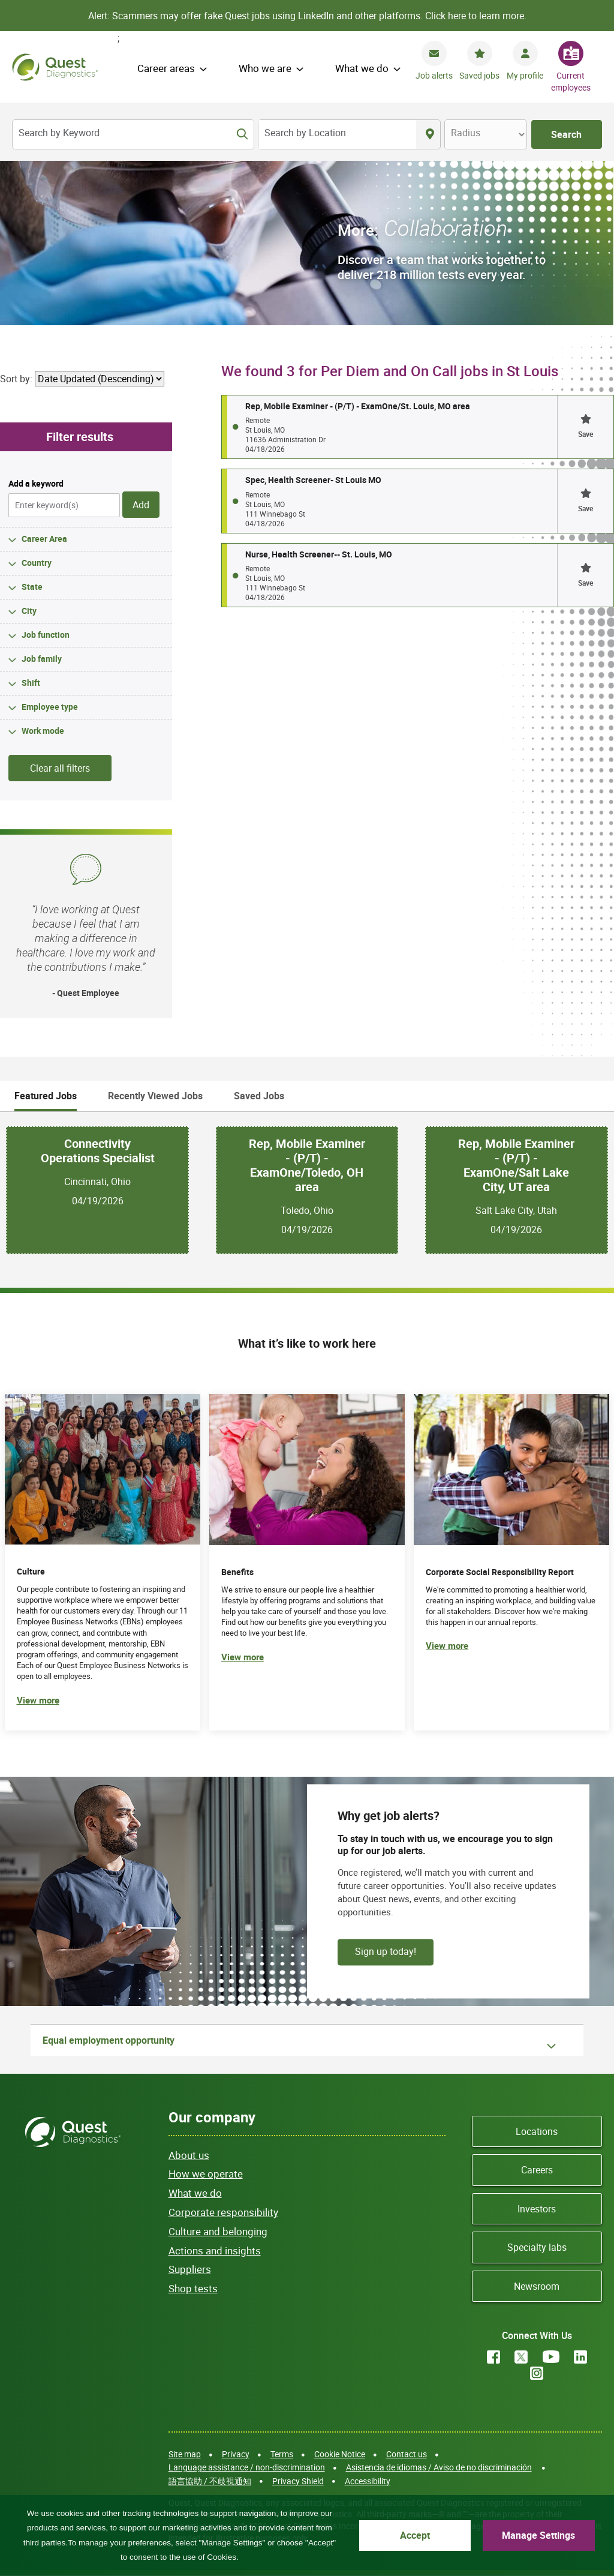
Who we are (265, 68)
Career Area (44, 538)
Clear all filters (60, 768)
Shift (31, 682)
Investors (536, 2208)
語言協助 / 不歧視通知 (209, 2481)
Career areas (166, 68)
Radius (465, 132)
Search (566, 134)
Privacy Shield (298, 2481)
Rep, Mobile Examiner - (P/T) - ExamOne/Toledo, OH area (307, 1165)
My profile (525, 75)
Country (37, 562)
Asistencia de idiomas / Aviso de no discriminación (439, 2467)
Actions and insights (214, 2250)
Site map (184, 2454)
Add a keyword (36, 483)
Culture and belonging (217, 2231)
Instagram (536, 2373)
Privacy (235, 2454)
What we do (362, 68)
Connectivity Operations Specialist (98, 1150)
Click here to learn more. (475, 15)
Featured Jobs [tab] (45, 1095)
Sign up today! (385, 1950)
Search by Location (305, 132)
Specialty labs (537, 2247)
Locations (537, 2131)
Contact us (406, 2454)
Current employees (571, 81)
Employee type (50, 706)
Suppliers (189, 2269)
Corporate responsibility (223, 2212)
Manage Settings (538, 2535)
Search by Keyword (59, 132)
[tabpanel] (307, 1190)
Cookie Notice (339, 2454)
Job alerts (434, 75)
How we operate (205, 2174)
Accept (415, 2535)
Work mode (43, 730)
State (32, 586)
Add (141, 504)
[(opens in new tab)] (511, 1562)
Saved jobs (479, 75)
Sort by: (16, 378)
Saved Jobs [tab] (259, 1095)
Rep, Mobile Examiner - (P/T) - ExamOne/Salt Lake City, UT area (516, 1165)
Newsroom (536, 2286)
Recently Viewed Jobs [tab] (155, 1095)
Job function (46, 634)
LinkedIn (580, 2357)
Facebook (493, 2357)
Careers (537, 2169)
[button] (585, 427)
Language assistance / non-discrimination (246, 2467)
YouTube (551, 2357)
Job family (42, 658)
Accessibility (367, 2481)
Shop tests (193, 2288)
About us (188, 2155)
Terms (281, 2454)
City (29, 610)
